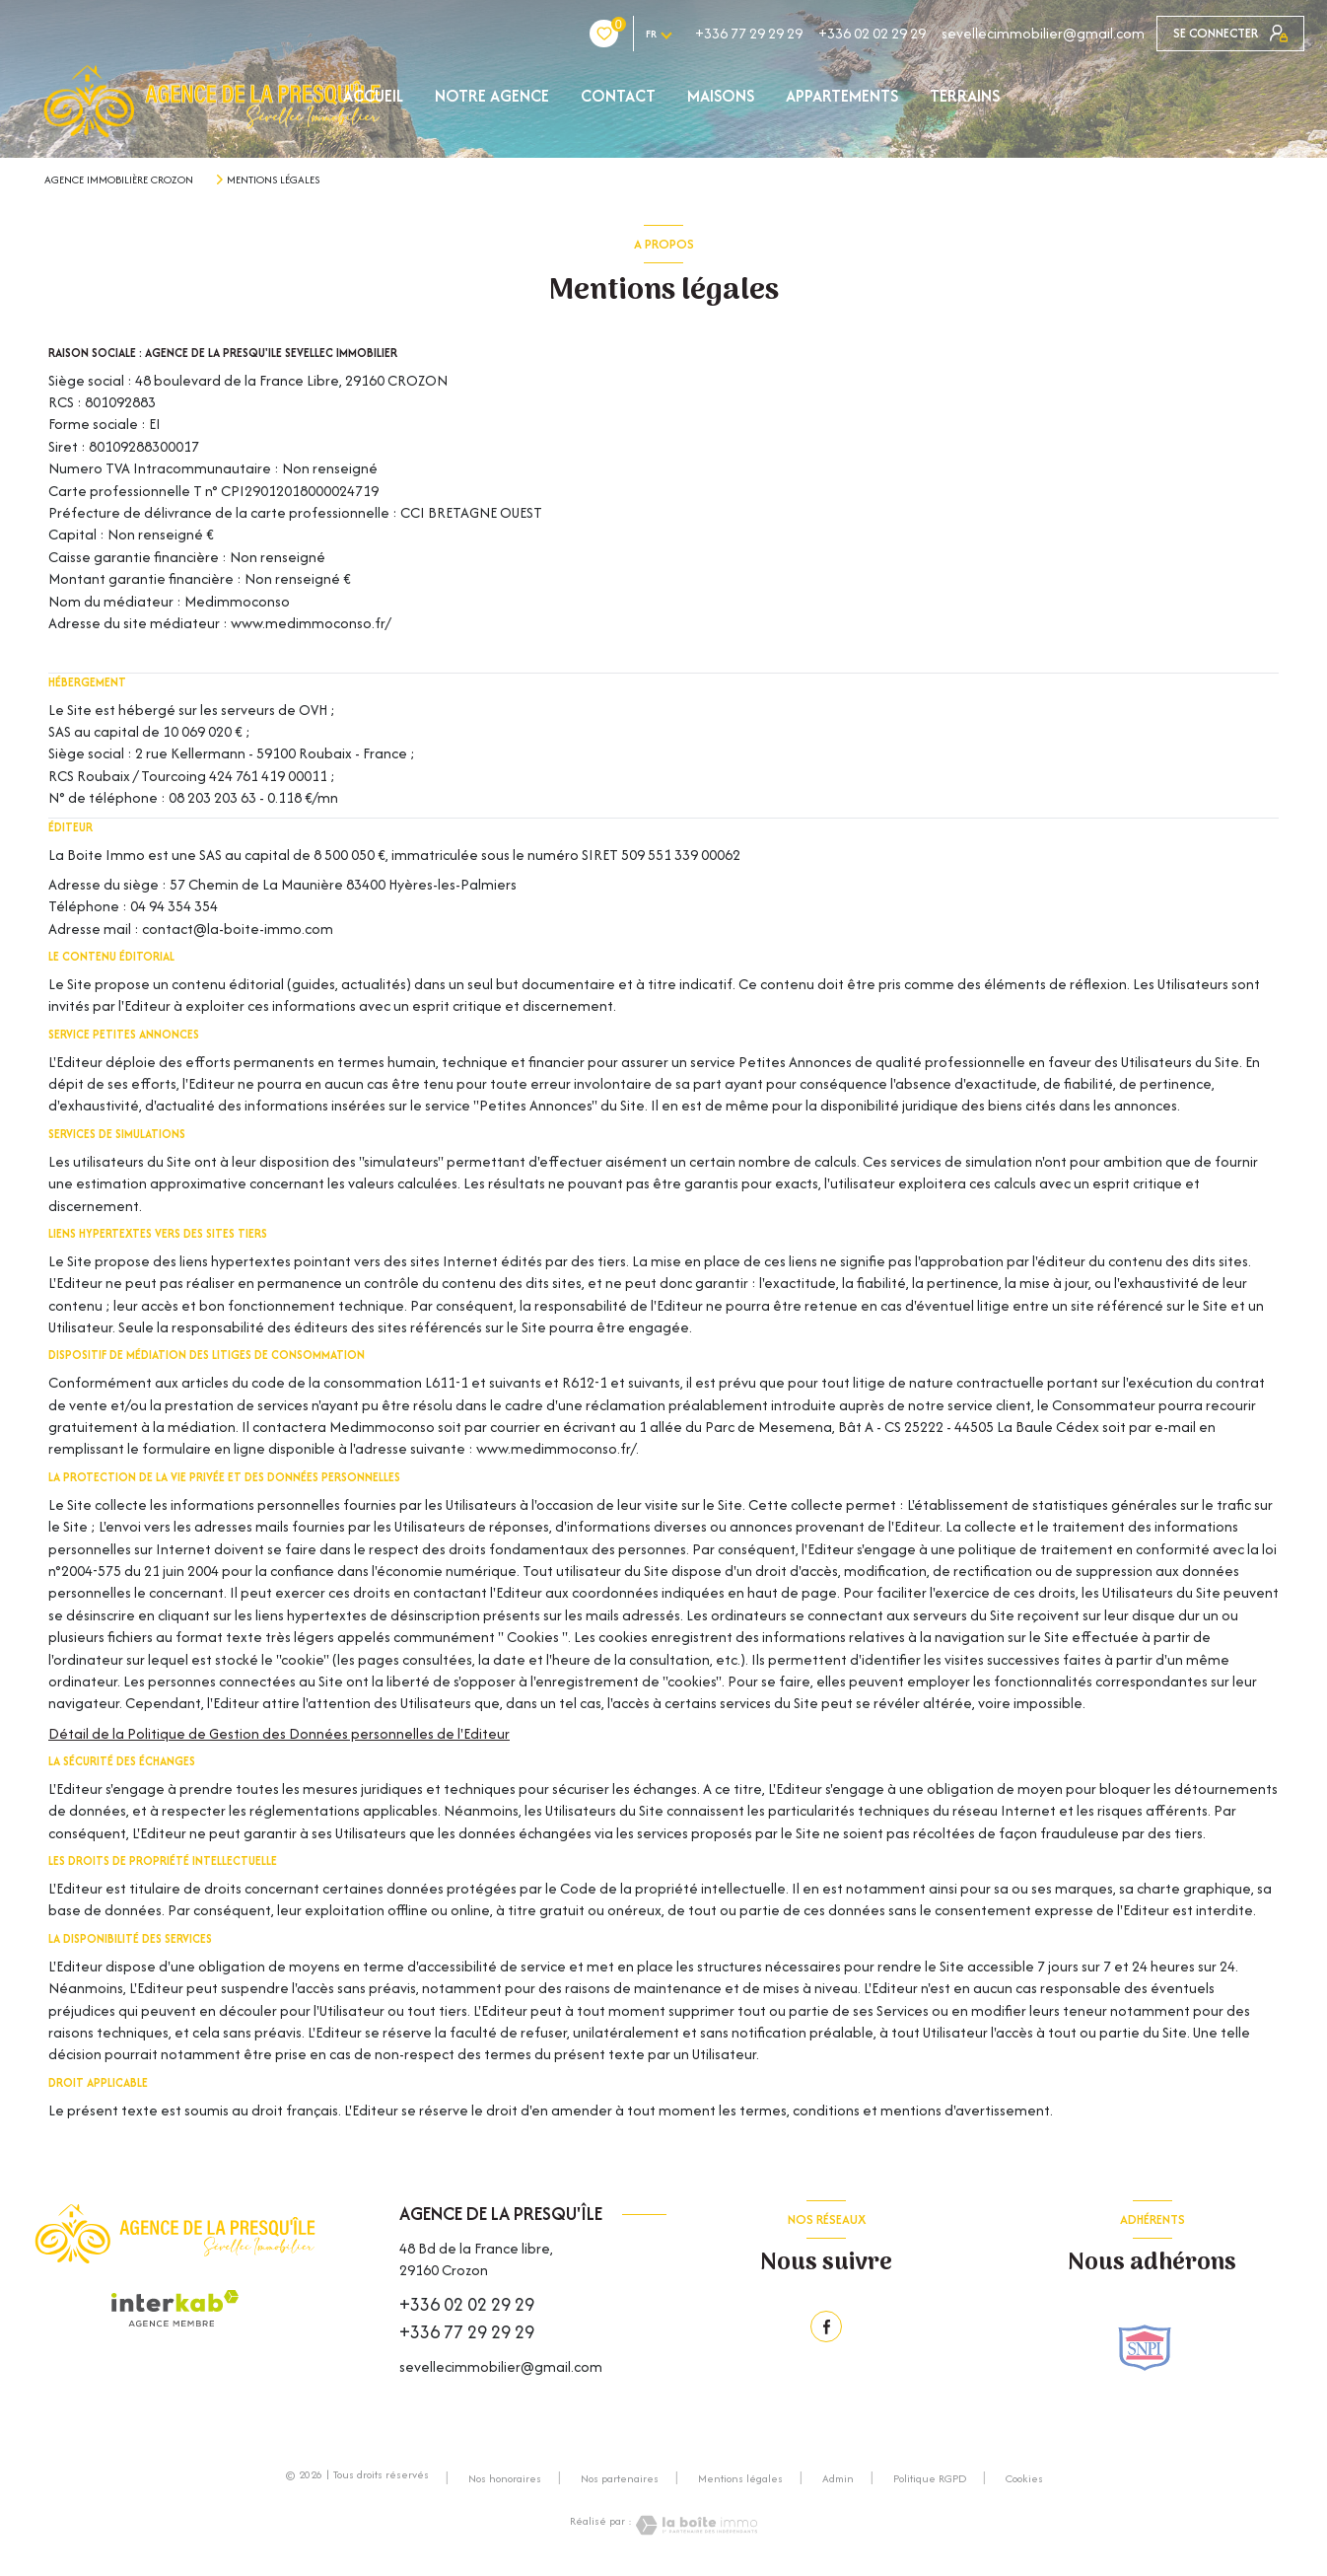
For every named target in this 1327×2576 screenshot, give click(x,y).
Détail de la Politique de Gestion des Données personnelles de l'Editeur (279, 1733)
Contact (618, 96)
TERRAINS (965, 96)
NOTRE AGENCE (492, 96)
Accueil (373, 96)
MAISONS (720, 96)
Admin (838, 2478)
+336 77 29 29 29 (631, 33)
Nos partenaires (620, 2478)
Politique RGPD (929, 2478)
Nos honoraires (504, 2478)
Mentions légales (740, 2478)
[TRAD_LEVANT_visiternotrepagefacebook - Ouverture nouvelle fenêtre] (826, 2326)
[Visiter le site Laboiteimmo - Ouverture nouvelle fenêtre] (695, 2525)
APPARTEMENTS (842, 96)
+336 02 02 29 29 (754, 33)
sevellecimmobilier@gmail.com (925, 33)
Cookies (1024, 2479)
